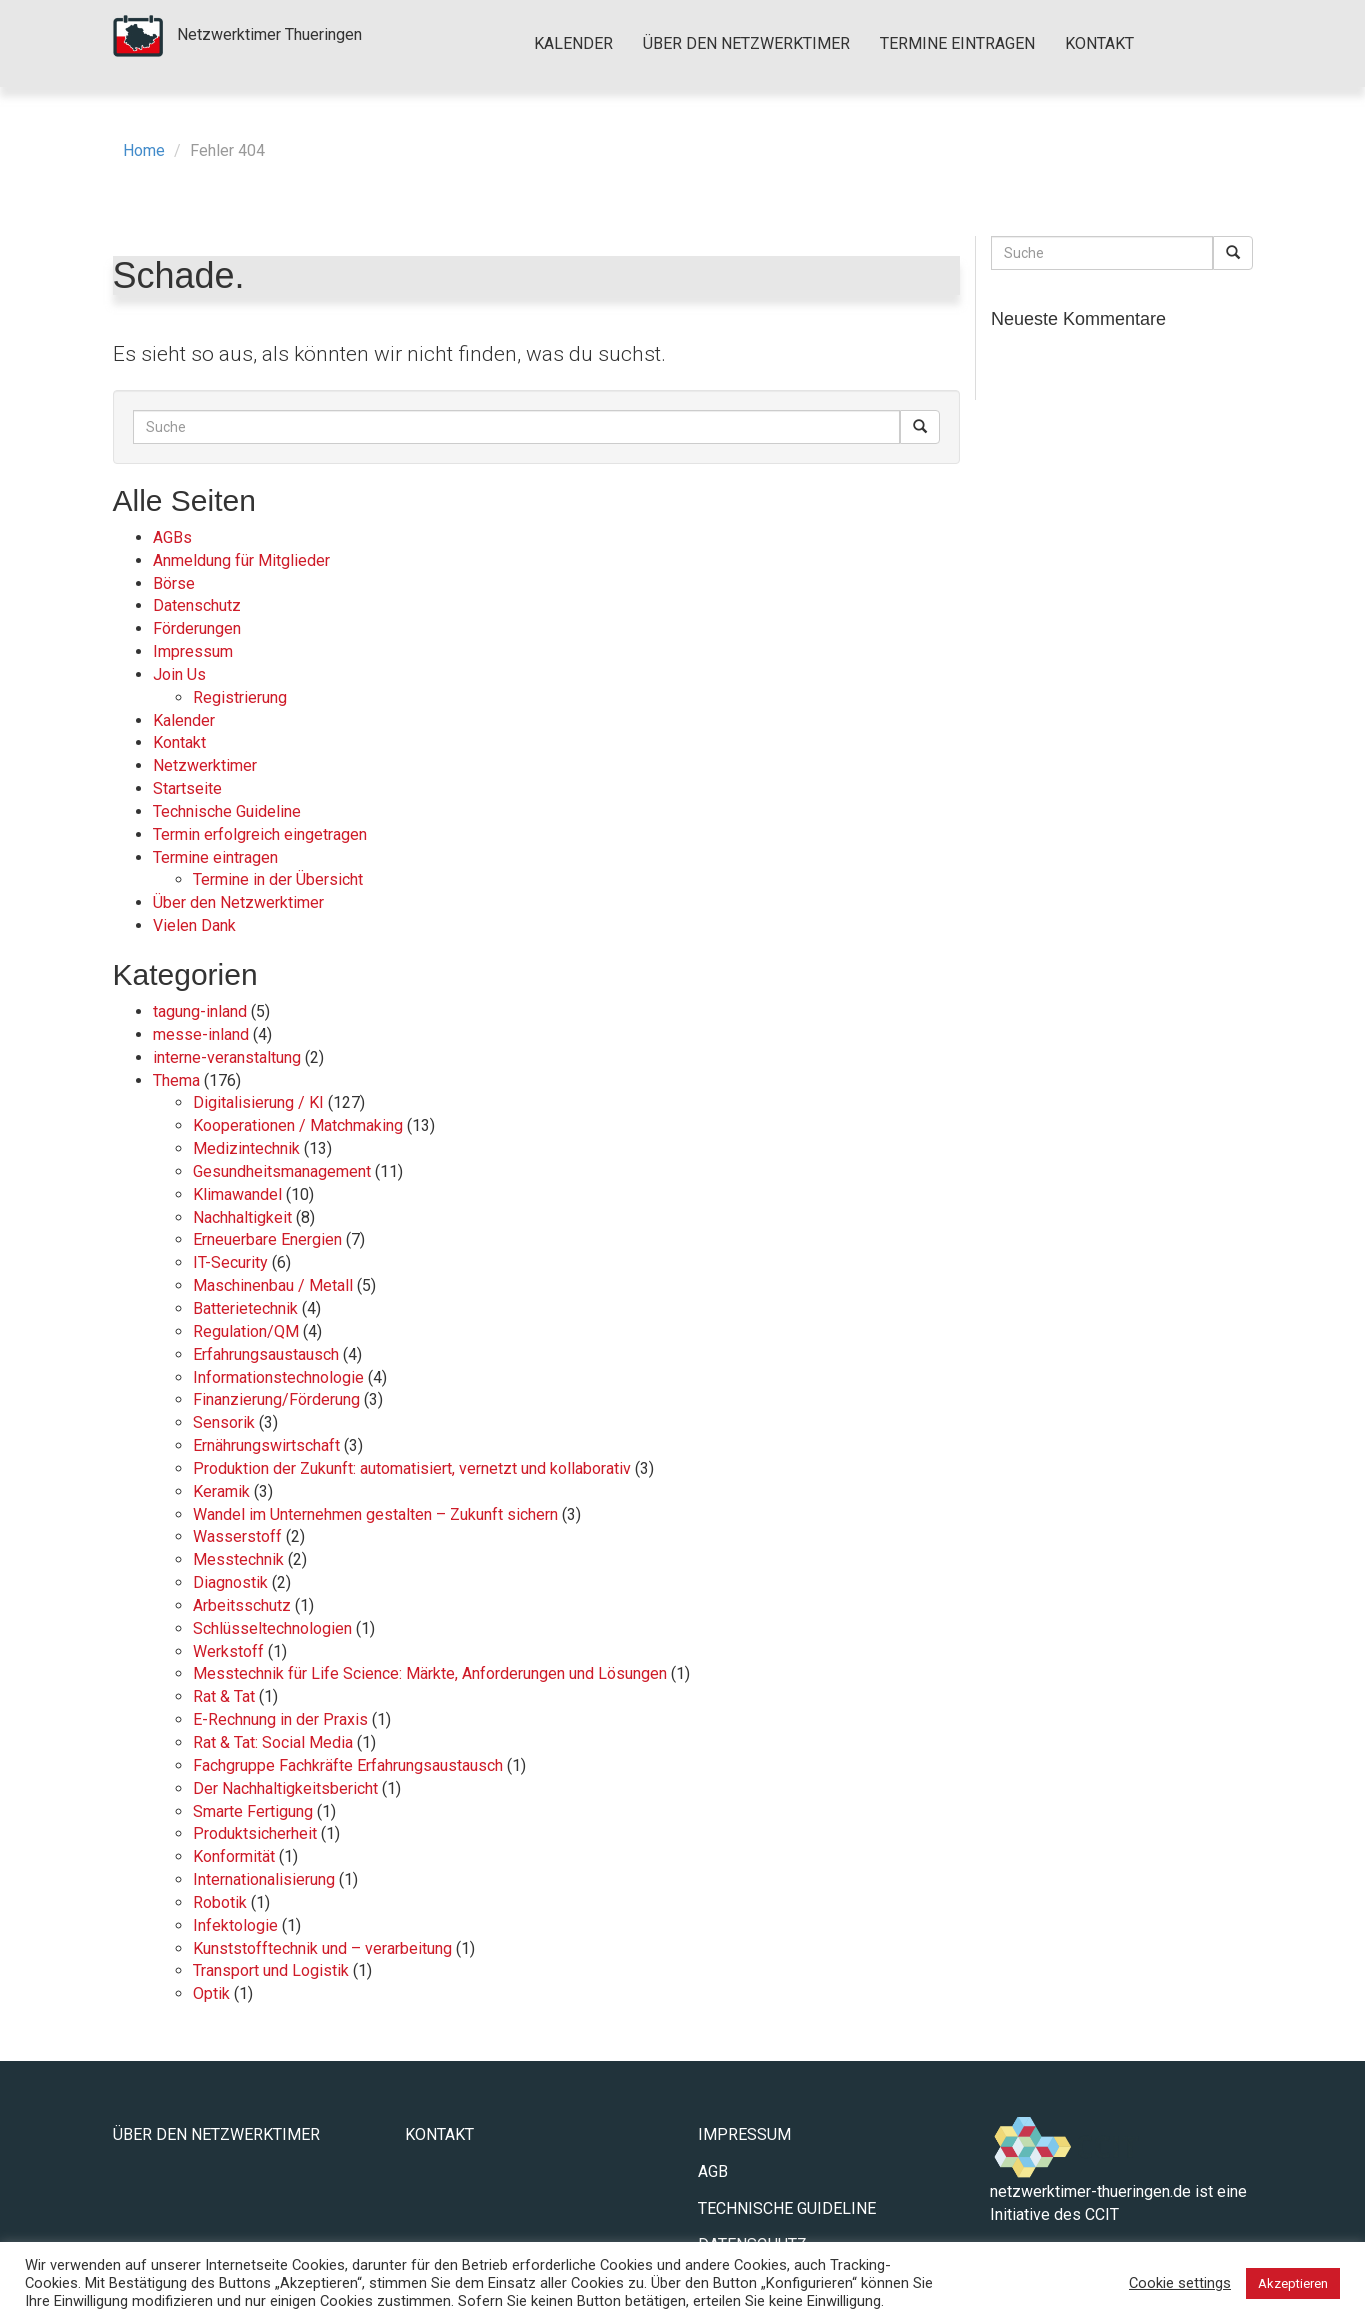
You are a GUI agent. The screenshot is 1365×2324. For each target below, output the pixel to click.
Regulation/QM (246, 1331)
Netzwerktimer (205, 765)
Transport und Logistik (271, 1970)
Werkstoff (228, 1651)
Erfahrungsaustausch (266, 1354)
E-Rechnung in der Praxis (280, 1719)
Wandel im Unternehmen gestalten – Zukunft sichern (375, 1514)
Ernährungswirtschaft (266, 1445)
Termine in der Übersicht (278, 879)
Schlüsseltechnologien (272, 1628)
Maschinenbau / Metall (273, 1285)
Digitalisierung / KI (258, 1102)
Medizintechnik (246, 1148)
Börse (174, 583)
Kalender (573, 43)
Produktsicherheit (255, 1833)
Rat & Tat (224, 1696)
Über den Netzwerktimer (746, 43)
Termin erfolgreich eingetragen (260, 834)
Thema (176, 1080)
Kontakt (1099, 43)
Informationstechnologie (278, 1377)
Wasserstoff (237, 1536)
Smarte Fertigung (253, 1811)
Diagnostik (230, 1582)
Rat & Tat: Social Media (273, 1742)
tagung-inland (200, 1011)
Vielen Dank (194, 925)
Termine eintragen (957, 43)
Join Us (179, 674)
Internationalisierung (264, 1879)
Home (144, 150)
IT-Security (230, 1262)
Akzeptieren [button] (1293, 2283)
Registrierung (240, 697)
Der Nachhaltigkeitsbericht (285, 1788)
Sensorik (224, 1422)
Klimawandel (237, 1194)
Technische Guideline (227, 811)
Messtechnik (238, 1559)
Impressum (193, 651)
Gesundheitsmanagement (282, 1171)
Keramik (221, 1491)
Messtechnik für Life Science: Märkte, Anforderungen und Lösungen (430, 1673)
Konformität (234, 1856)
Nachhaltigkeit (242, 1217)
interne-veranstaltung (227, 1057)
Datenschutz (197, 605)
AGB (713, 2171)
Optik (211, 1993)
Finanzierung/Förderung (276, 1399)
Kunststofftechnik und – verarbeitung (322, 1948)
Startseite (187, 788)
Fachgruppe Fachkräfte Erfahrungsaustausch (348, 1765)
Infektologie (235, 1925)
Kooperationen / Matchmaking (298, 1125)
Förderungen (197, 628)
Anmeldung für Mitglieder (241, 560)
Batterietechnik (245, 1308)
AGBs (172, 537)
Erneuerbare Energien (267, 1239)
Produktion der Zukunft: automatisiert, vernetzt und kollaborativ (412, 1468)
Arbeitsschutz (242, 1605)
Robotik (220, 1902)
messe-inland (201, 1034)
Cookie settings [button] (1180, 2283)
